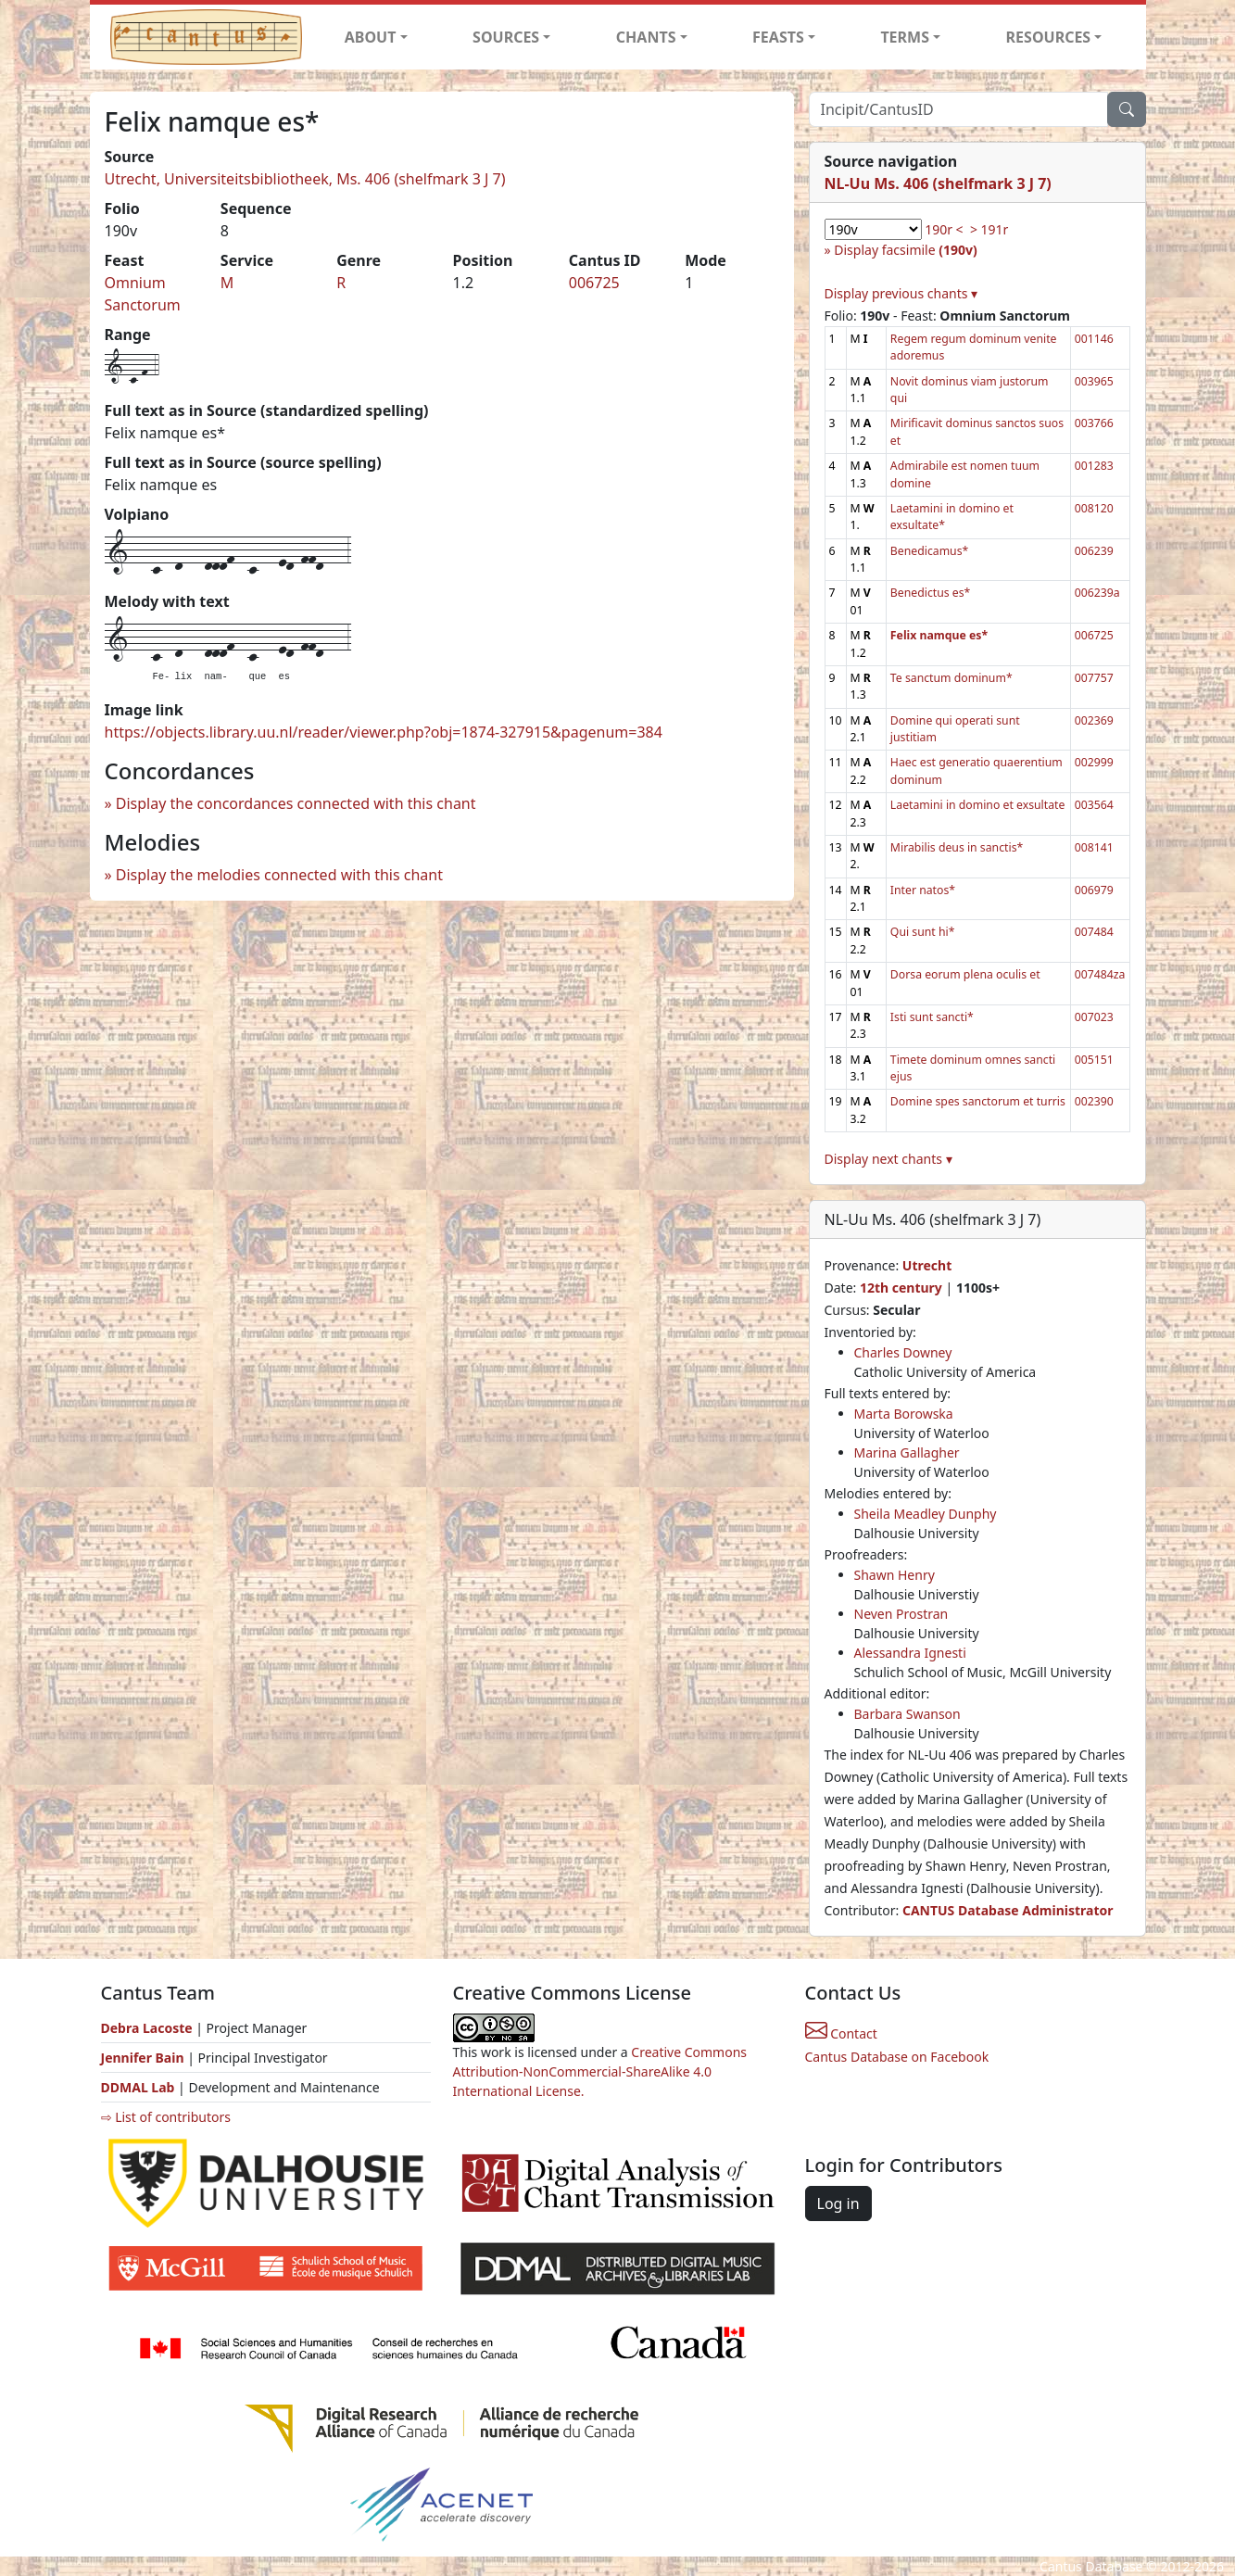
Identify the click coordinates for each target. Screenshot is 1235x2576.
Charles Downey (903, 1352)
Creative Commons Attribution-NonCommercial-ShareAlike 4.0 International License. (600, 2071)
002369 (1094, 720)
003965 (1094, 381)
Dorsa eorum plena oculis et (965, 974)
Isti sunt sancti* (932, 1017)
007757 (1094, 678)
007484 (1094, 932)
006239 (1094, 551)
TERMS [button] (904, 37)
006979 (1094, 890)
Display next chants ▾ (888, 1159)
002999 (1094, 762)
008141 (1094, 847)
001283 (1094, 466)
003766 (1094, 423)
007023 (1094, 1017)
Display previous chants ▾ (901, 293)
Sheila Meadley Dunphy (925, 1513)
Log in (838, 2203)
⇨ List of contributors (166, 2117)
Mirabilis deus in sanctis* (956, 847)
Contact (841, 2033)
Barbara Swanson (907, 1714)
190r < (944, 229)
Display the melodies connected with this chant (279, 875)
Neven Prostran (901, 1614)
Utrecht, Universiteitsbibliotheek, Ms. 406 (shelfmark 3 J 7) (305, 179)
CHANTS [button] (646, 37)
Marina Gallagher (907, 1452)
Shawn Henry (894, 1575)
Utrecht (926, 1265)
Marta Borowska (903, 1413)
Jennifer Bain (144, 2057)
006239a (1097, 592)
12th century (901, 1287)
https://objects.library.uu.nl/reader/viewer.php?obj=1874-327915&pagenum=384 (383, 732)
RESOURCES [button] (1048, 37)
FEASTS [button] (778, 37)
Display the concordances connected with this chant (296, 803)
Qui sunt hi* (922, 932)
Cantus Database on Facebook (897, 2056)
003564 (1094, 805)
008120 (1094, 508)
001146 (1094, 339)
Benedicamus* (929, 551)
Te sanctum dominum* (951, 678)
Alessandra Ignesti (910, 1652)
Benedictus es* (930, 592)
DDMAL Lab (138, 2087)
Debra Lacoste (147, 2028)
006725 (594, 282)
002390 (1094, 1101)
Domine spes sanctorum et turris (977, 1101)
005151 (1094, 1059)
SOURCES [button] (506, 37)
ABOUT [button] (371, 37)
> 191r (989, 229)
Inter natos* (922, 890)
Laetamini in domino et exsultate (977, 805)
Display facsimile (905, 250)
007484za (1100, 974)
